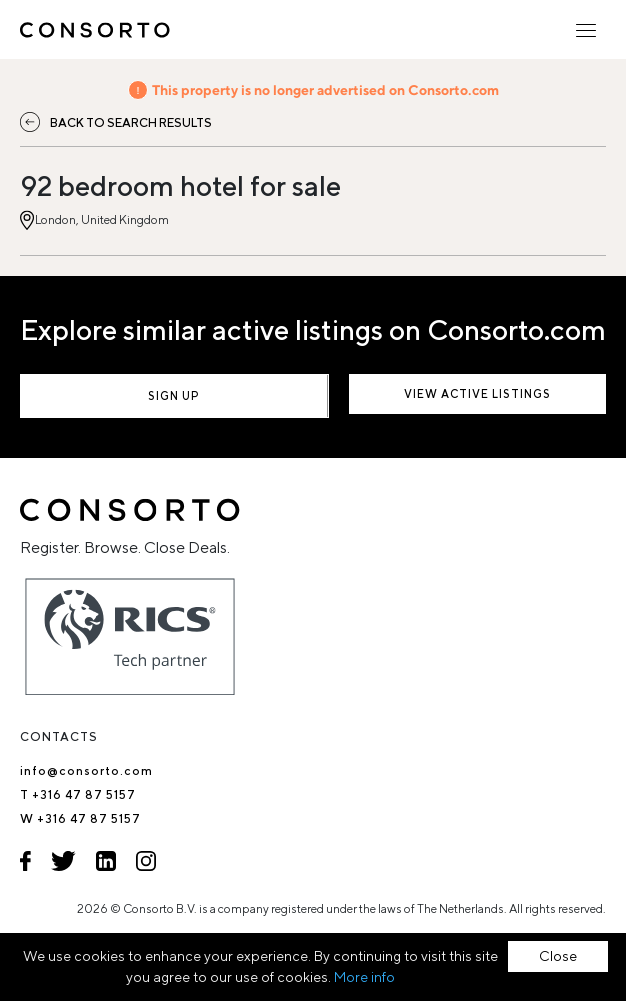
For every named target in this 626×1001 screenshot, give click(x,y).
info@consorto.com (86, 770)
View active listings (477, 393)
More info (364, 977)
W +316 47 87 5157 (80, 818)
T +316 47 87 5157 (78, 794)
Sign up (174, 395)
